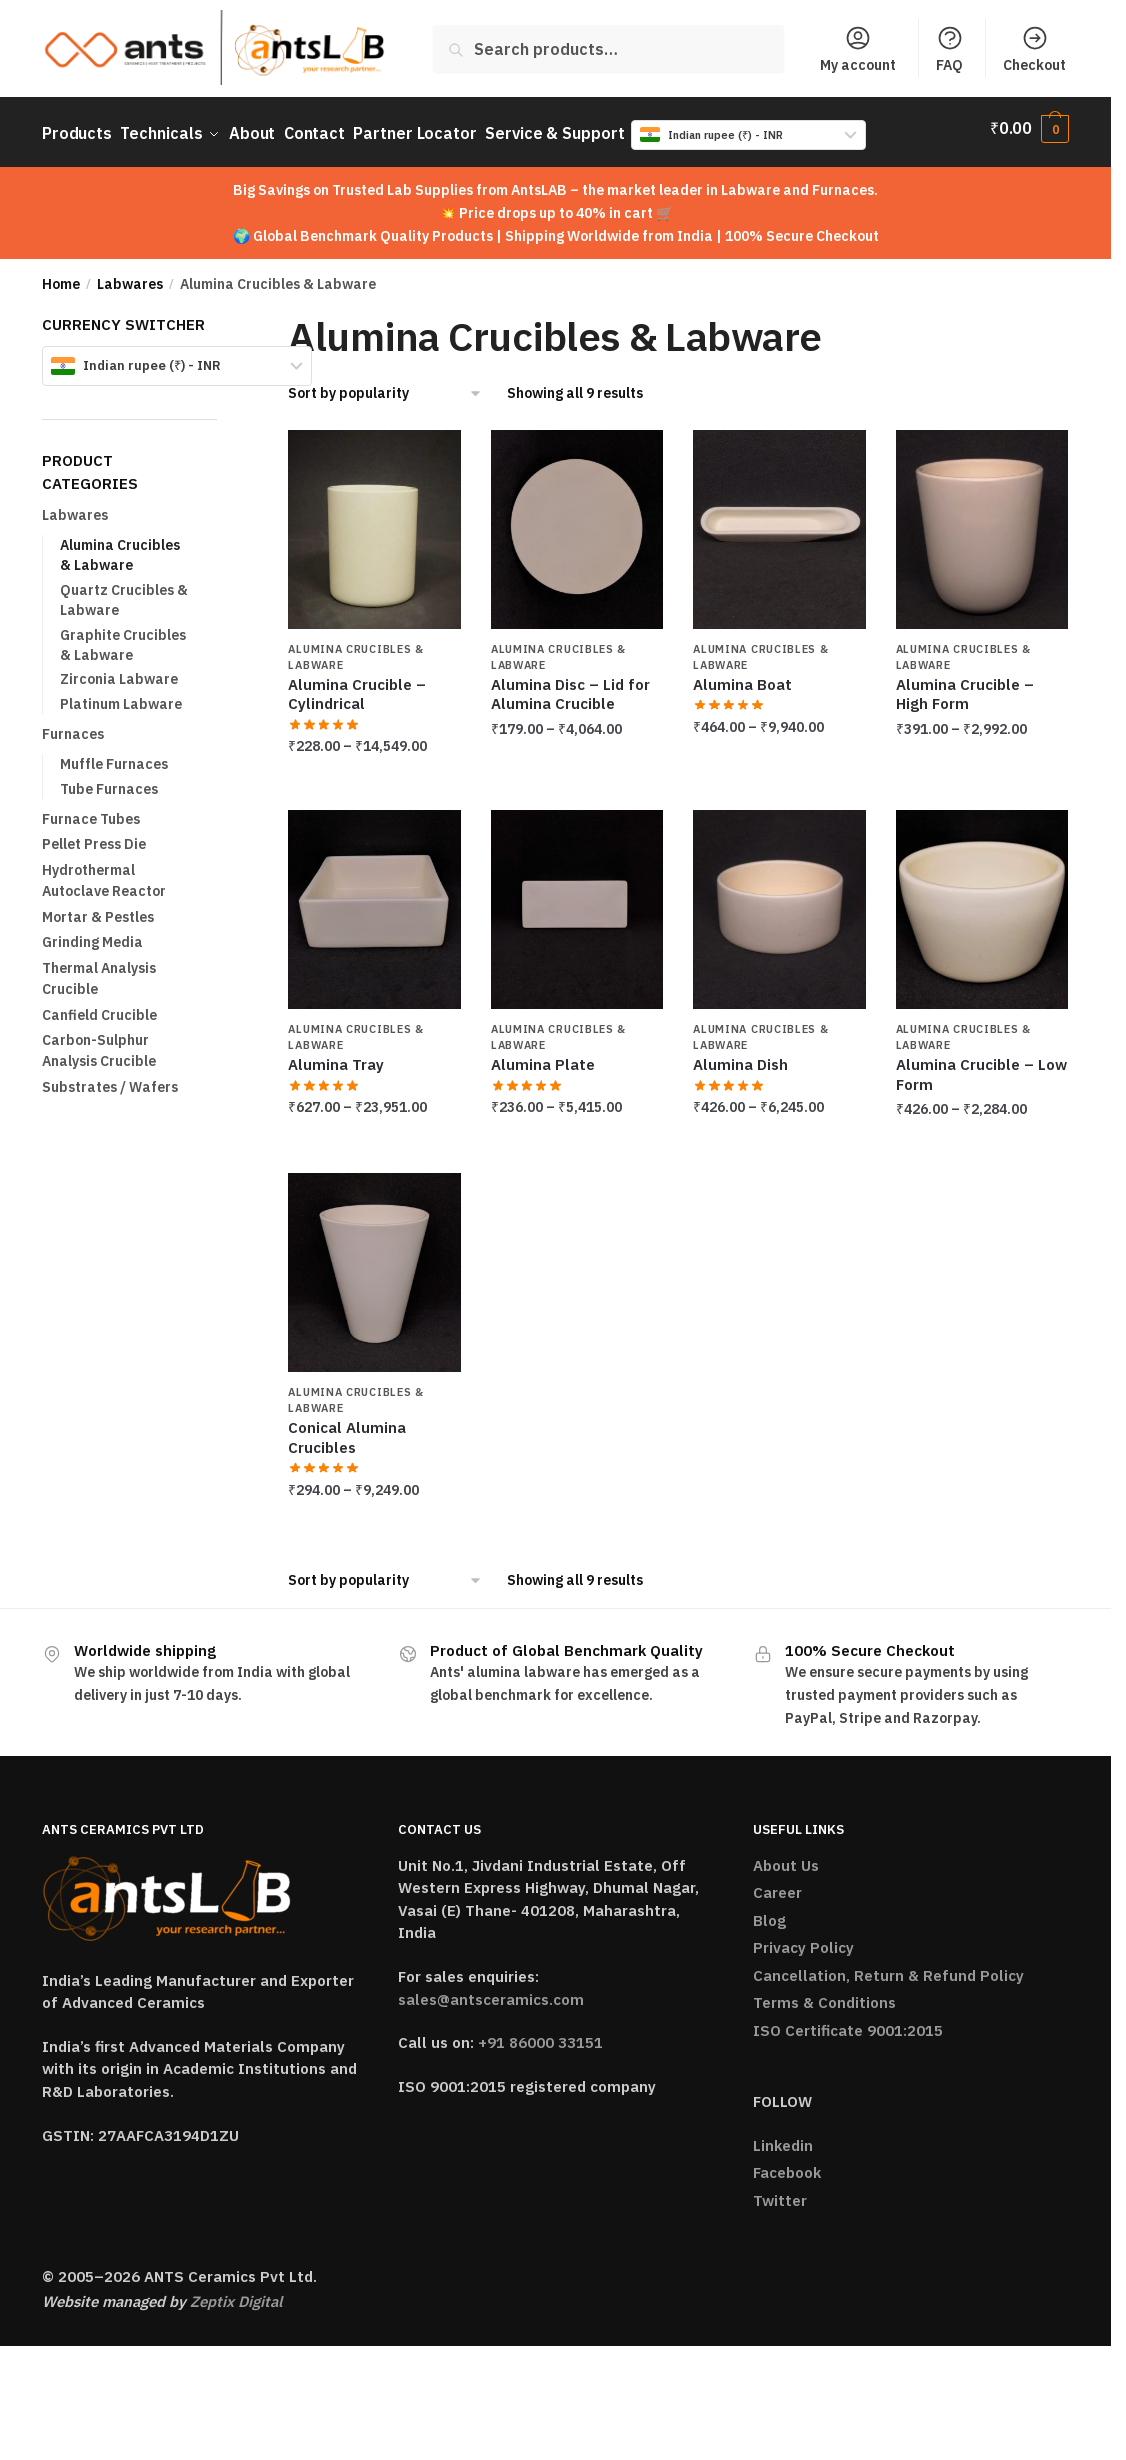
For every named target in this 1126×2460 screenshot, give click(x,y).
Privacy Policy (803, 1938)
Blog (769, 1910)
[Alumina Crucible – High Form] (982, 519)
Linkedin (783, 2135)
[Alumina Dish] (779, 900)
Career (777, 1883)
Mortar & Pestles (98, 907)
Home (61, 275)
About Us (786, 1855)
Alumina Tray (336, 1055)
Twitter (780, 2190)
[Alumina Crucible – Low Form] (982, 900)
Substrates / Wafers (110, 1077)
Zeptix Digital (236, 2291)
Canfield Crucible (99, 1005)
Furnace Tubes (91, 809)
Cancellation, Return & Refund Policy (888, 1965)
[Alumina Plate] (577, 900)
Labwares (130, 275)
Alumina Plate (543, 1055)
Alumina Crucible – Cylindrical (357, 685)
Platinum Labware (121, 694)
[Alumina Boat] (779, 519)
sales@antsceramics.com (491, 1989)
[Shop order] (385, 384)
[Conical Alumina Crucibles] (374, 1263)
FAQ (950, 49)
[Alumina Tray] (374, 900)
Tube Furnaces (109, 779)
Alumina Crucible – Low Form (981, 1065)
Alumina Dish (740, 1055)
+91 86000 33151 (540, 2033)
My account (858, 49)
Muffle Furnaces (114, 755)
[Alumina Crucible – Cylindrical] (374, 519)
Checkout (1034, 49)
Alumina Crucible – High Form (965, 685)
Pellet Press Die (94, 835)
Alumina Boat (742, 675)
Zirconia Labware (119, 670)
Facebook (787, 2163)
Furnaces (73, 725)
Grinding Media (92, 933)
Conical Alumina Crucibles (347, 1428)
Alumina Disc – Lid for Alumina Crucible (570, 685)
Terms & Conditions (824, 1993)
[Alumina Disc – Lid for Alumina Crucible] (577, 519)
